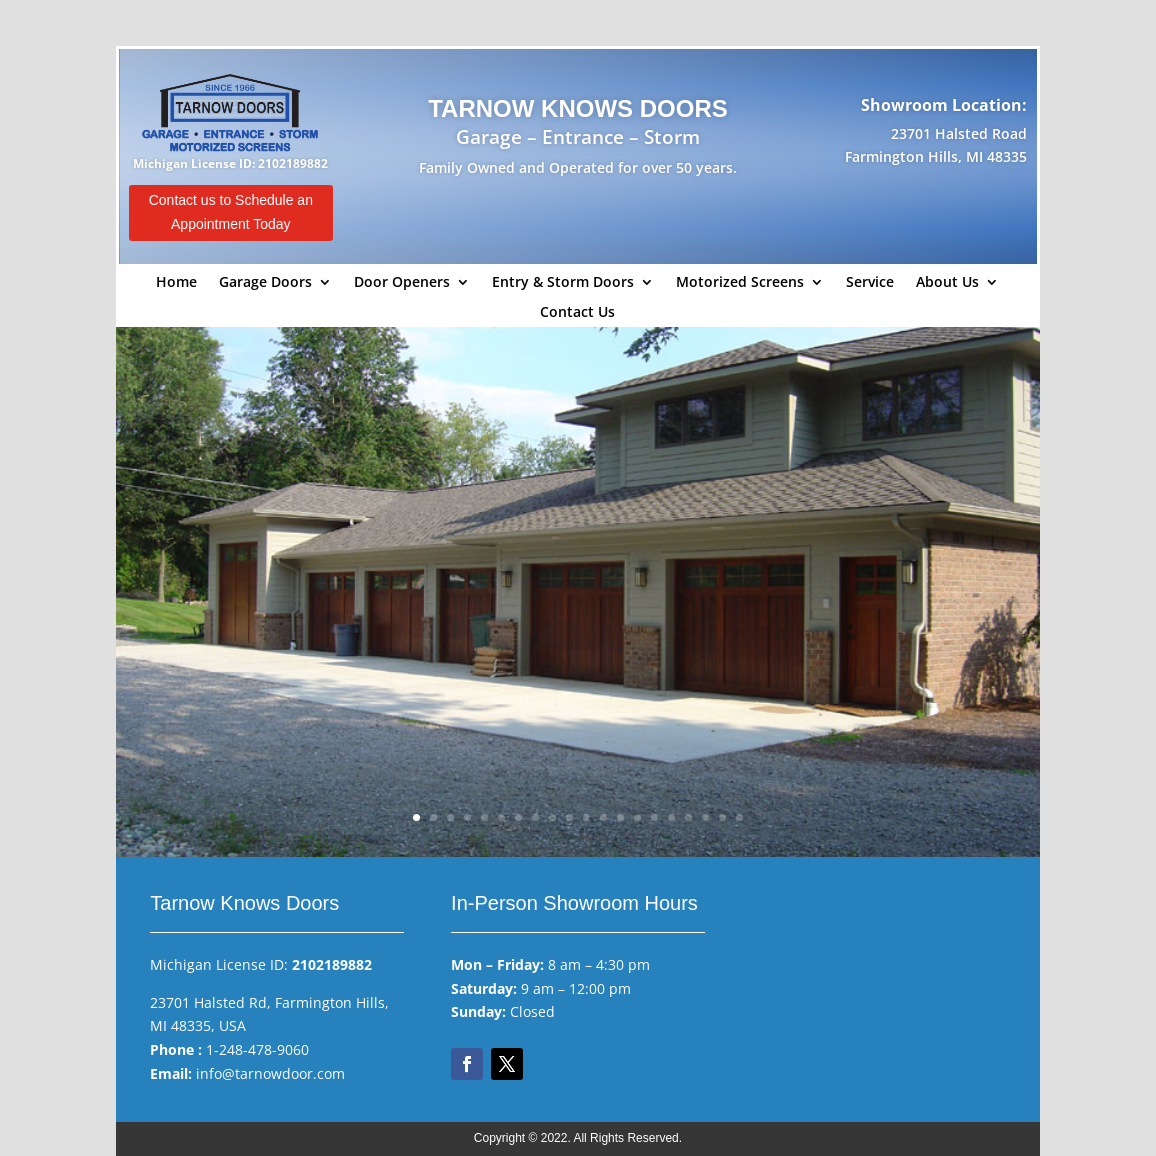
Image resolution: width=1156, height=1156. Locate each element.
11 (586, 817)
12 (603, 817)
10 (569, 817)
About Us (947, 283)
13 (620, 817)
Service (870, 283)
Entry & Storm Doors (563, 283)
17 (688, 817)
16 (671, 817)
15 (654, 817)
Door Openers (402, 283)
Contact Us (577, 313)
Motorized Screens (740, 283)
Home (176, 283)
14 (637, 817)
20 (739, 817)
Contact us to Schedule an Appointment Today (231, 212)
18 (705, 817)
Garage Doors (265, 283)
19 (722, 817)
